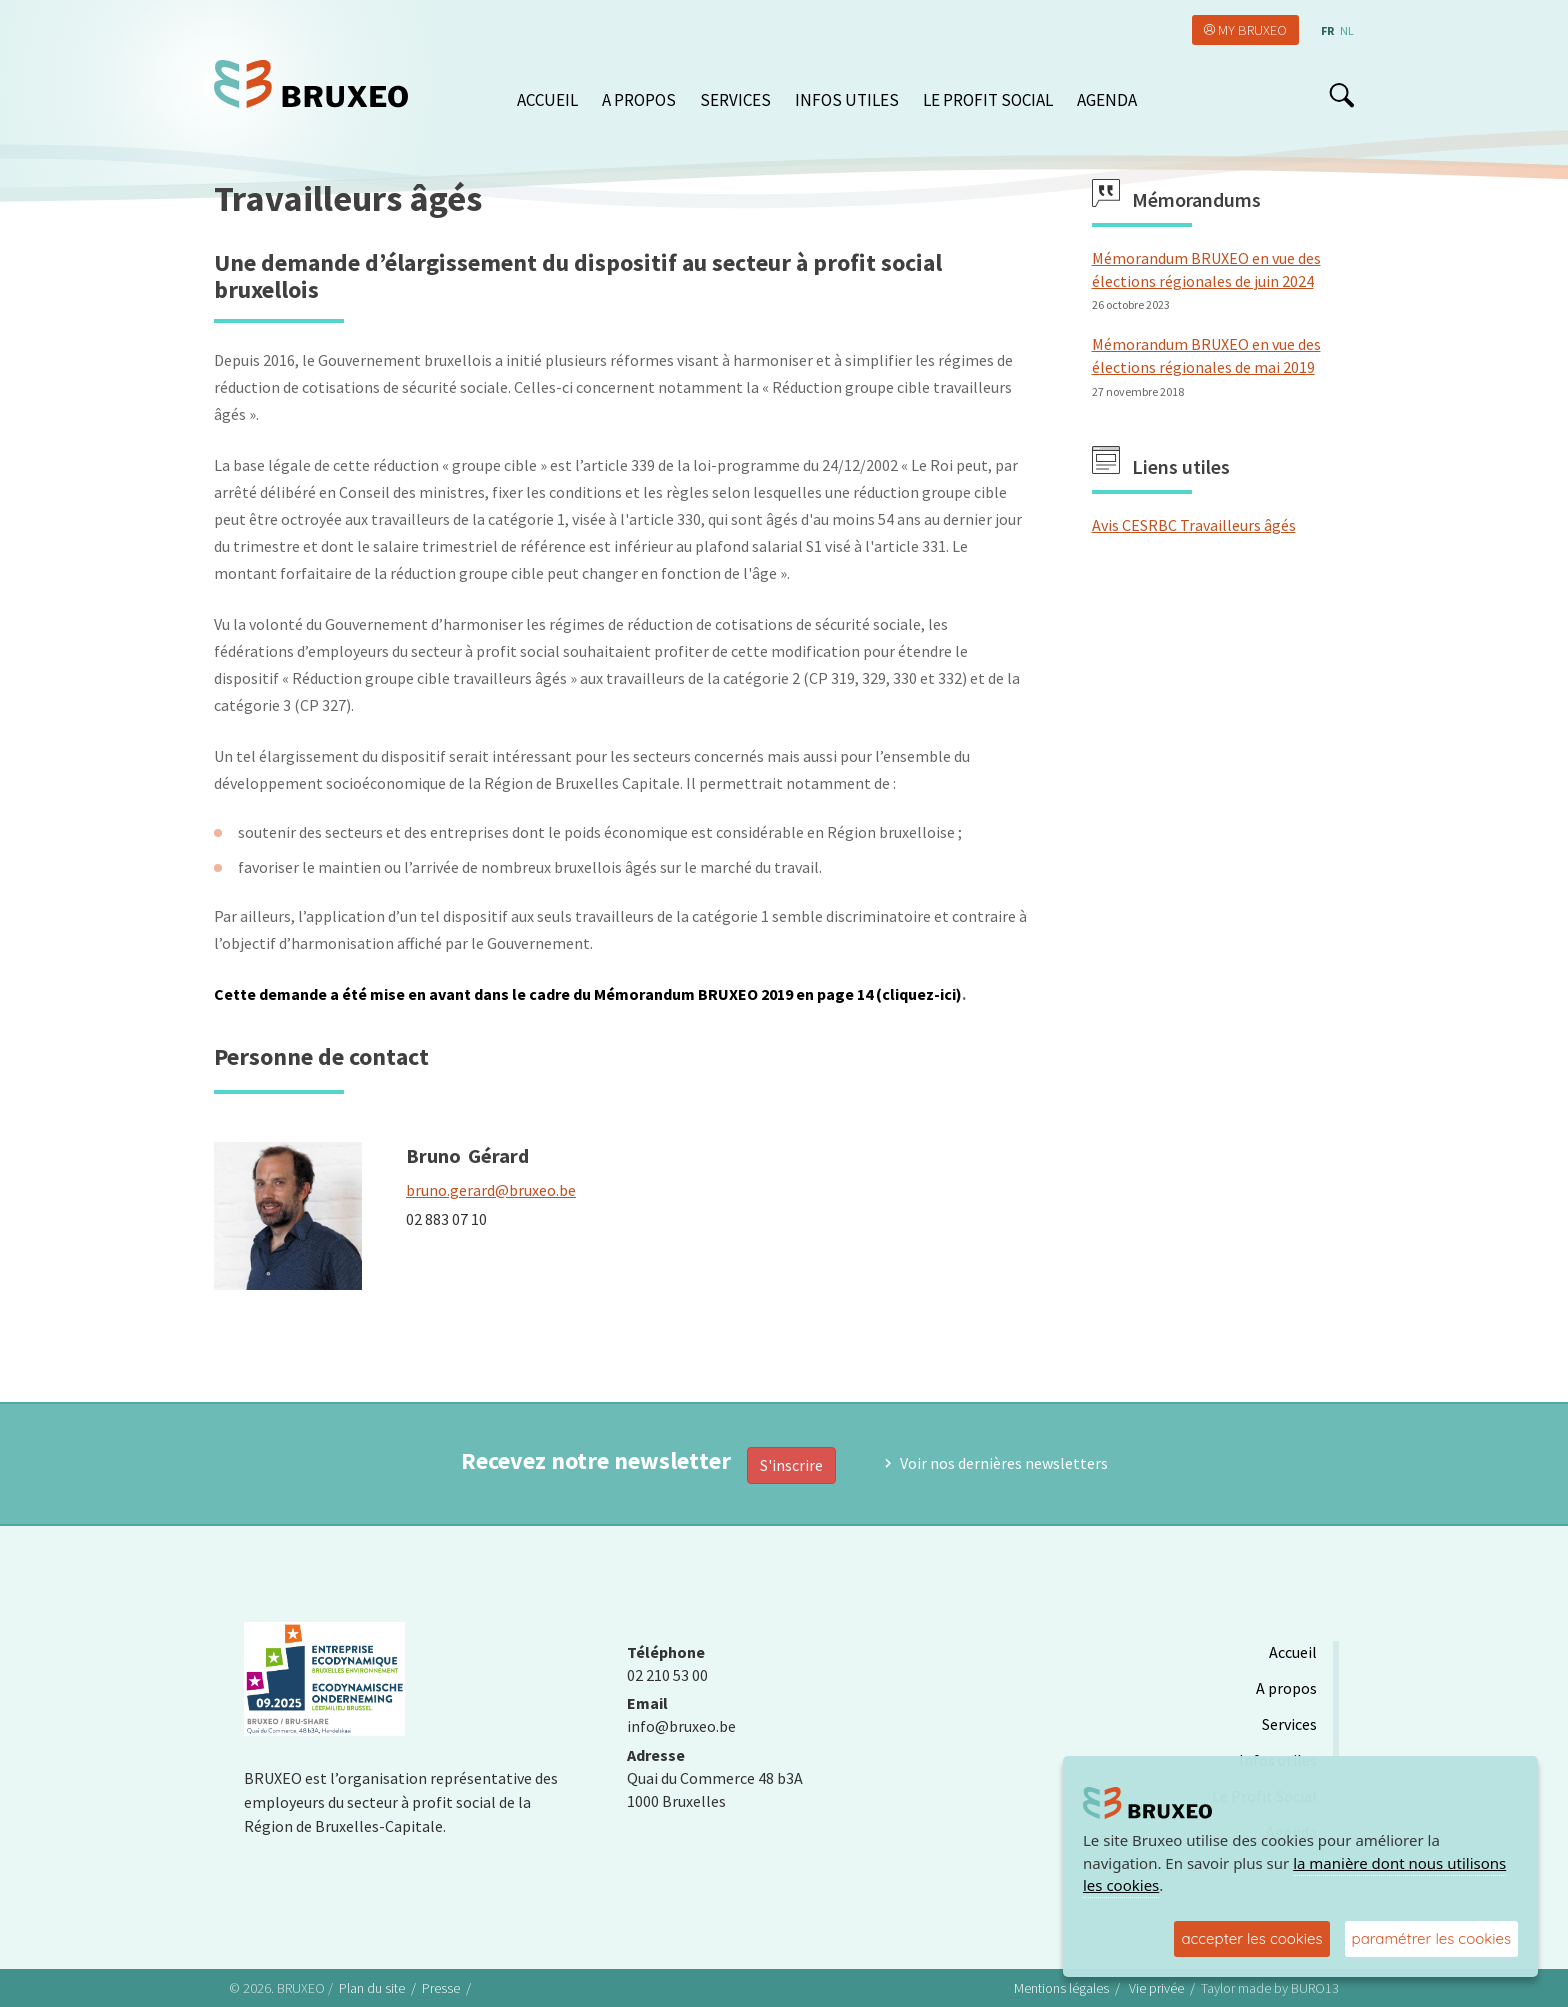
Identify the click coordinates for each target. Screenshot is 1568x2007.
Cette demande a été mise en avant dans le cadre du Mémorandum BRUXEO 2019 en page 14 (543, 994)
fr (1327, 30)
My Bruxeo (1252, 30)
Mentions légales (1061, 1988)
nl (1347, 30)
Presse (441, 1988)
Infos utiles (847, 100)
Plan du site (372, 1988)
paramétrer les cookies (1431, 1938)
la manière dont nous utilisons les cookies (1294, 1874)
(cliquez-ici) (919, 994)
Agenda (1107, 100)
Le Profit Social (988, 100)
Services (735, 100)
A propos (639, 100)
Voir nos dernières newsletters (1004, 1463)
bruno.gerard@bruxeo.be (491, 1190)
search (1341, 95)
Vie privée (1156, 1988)
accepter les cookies (1251, 1938)
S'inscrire (791, 1465)
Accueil (547, 100)
